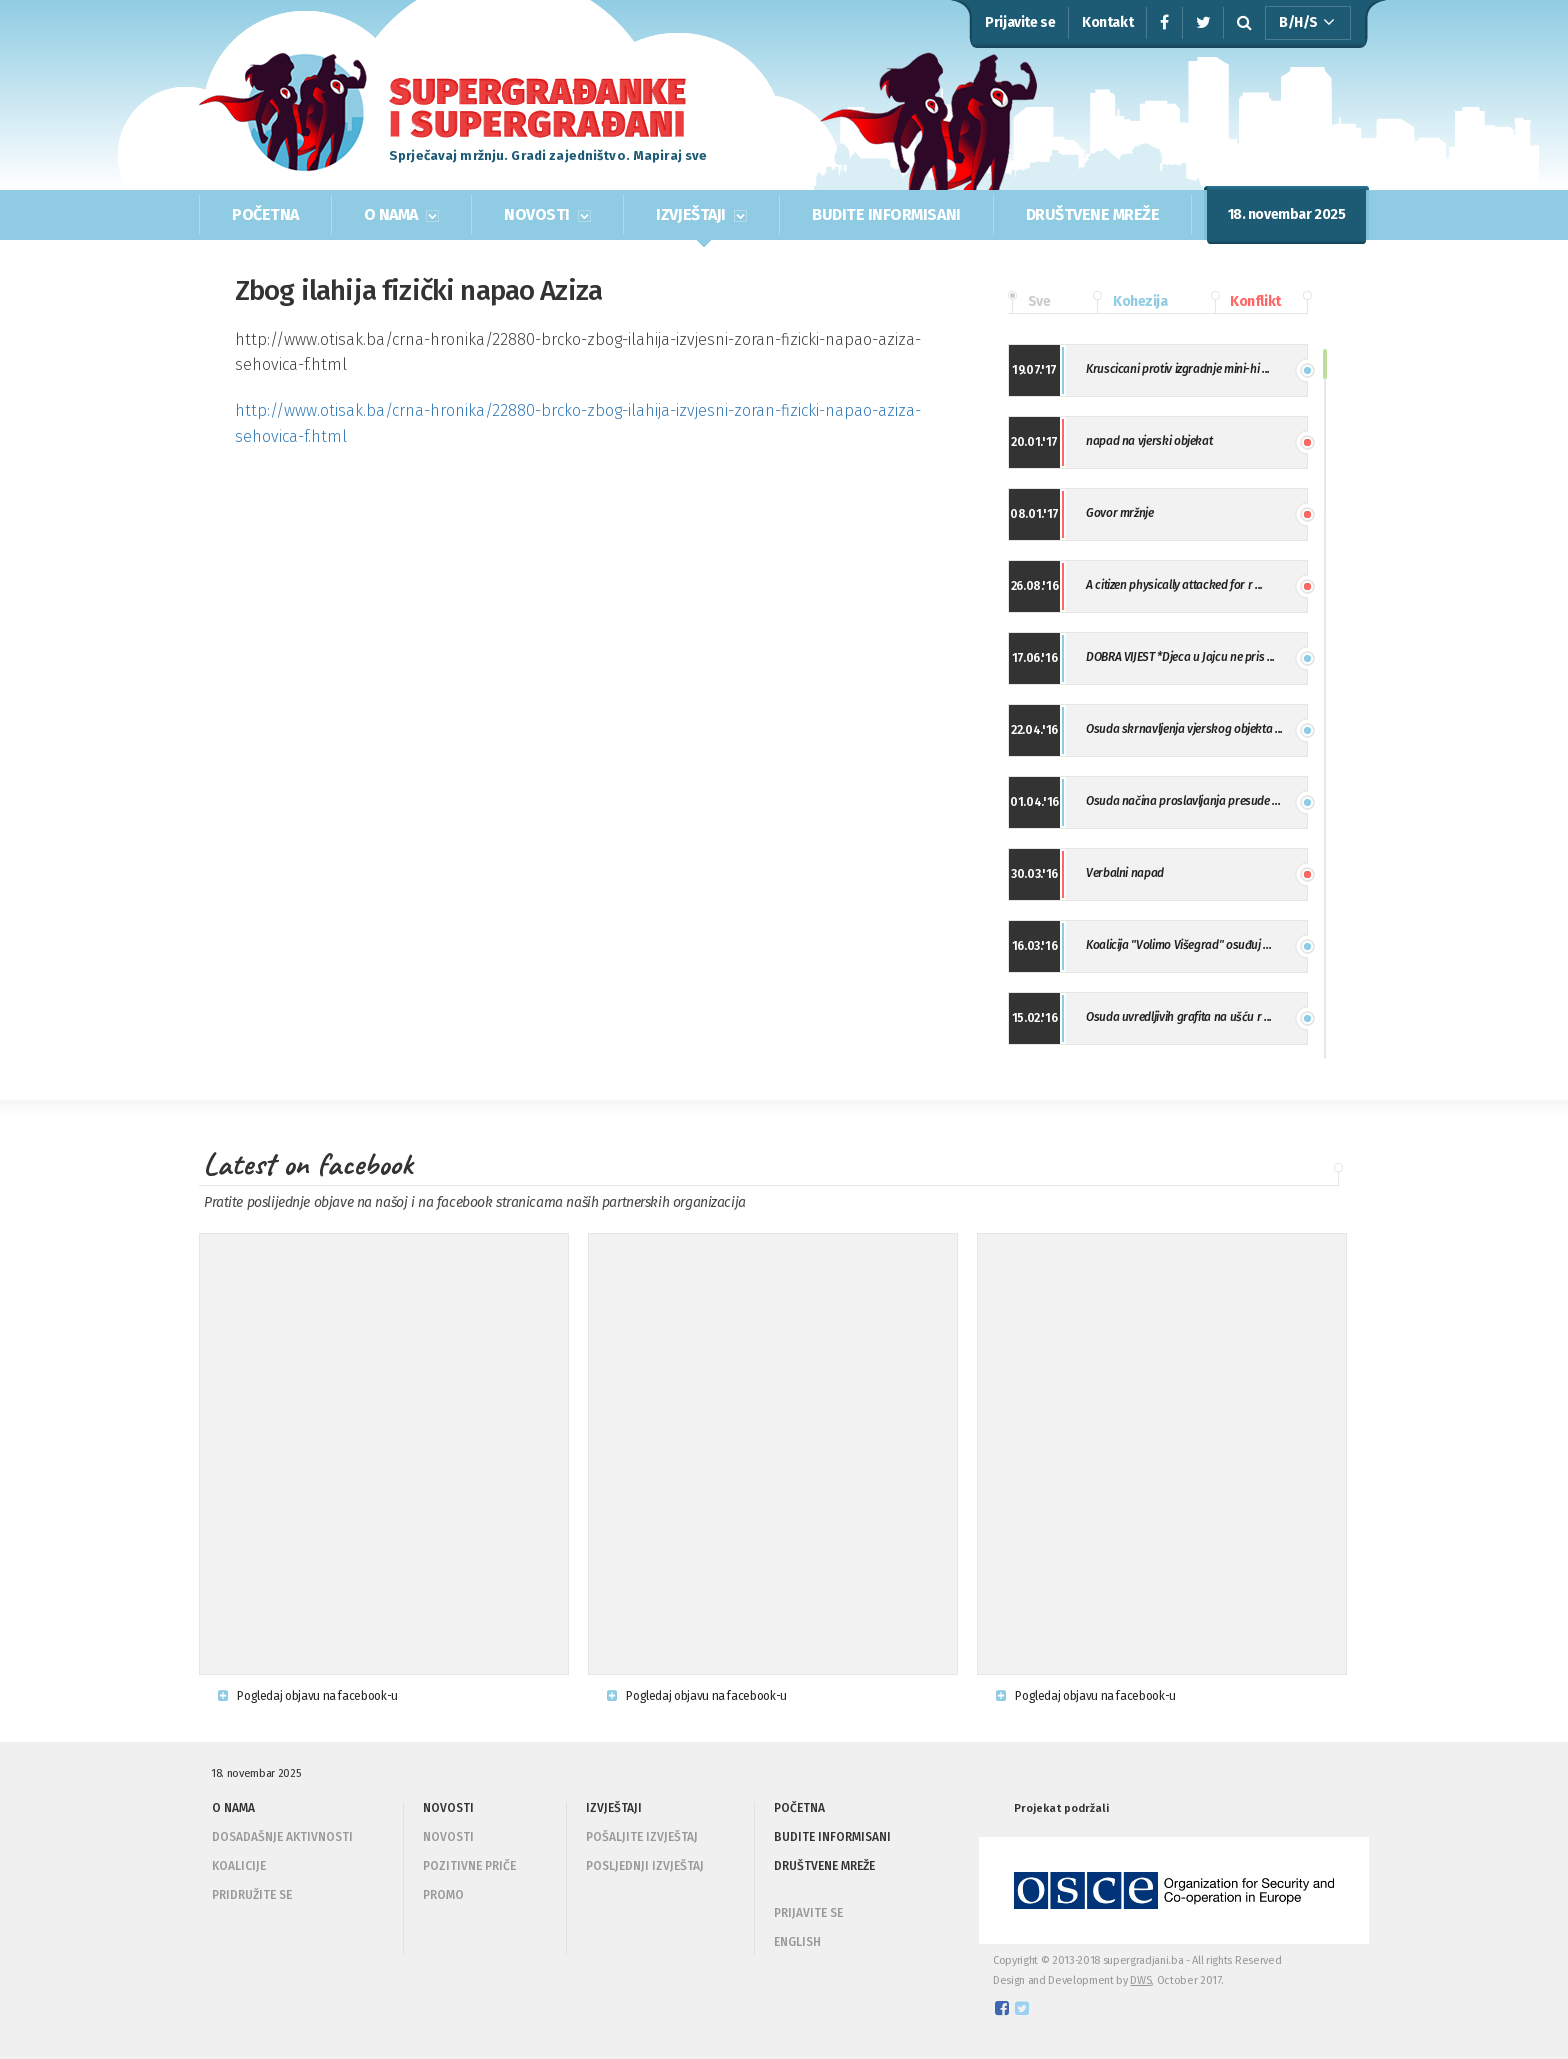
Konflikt (1246, 302)
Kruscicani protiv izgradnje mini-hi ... (1178, 369)
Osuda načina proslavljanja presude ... (1183, 801)
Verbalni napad (1125, 873)
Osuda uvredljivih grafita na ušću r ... (1179, 1017)
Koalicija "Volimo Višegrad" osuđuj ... (1178, 945)
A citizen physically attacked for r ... (1174, 585)
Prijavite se (1020, 22)
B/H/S (1307, 23)
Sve (1029, 302)
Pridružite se (252, 1895)
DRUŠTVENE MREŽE (1093, 214)
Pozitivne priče (469, 1866)
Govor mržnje (1120, 513)
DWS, (1142, 1980)
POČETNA (265, 214)
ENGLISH (797, 1942)
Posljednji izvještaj (645, 1866)
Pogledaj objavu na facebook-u (308, 1696)
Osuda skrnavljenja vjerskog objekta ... (1184, 729)
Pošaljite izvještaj (642, 1837)
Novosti (448, 1837)
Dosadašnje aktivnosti (282, 1837)
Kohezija (1130, 302)
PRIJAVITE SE (808, 1913)
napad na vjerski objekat (1149, 441)
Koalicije (239, 1866)
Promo (443, 1895)
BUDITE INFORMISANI (886, 214)
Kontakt (1107, 22)
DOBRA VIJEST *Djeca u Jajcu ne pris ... (1180, 657)
